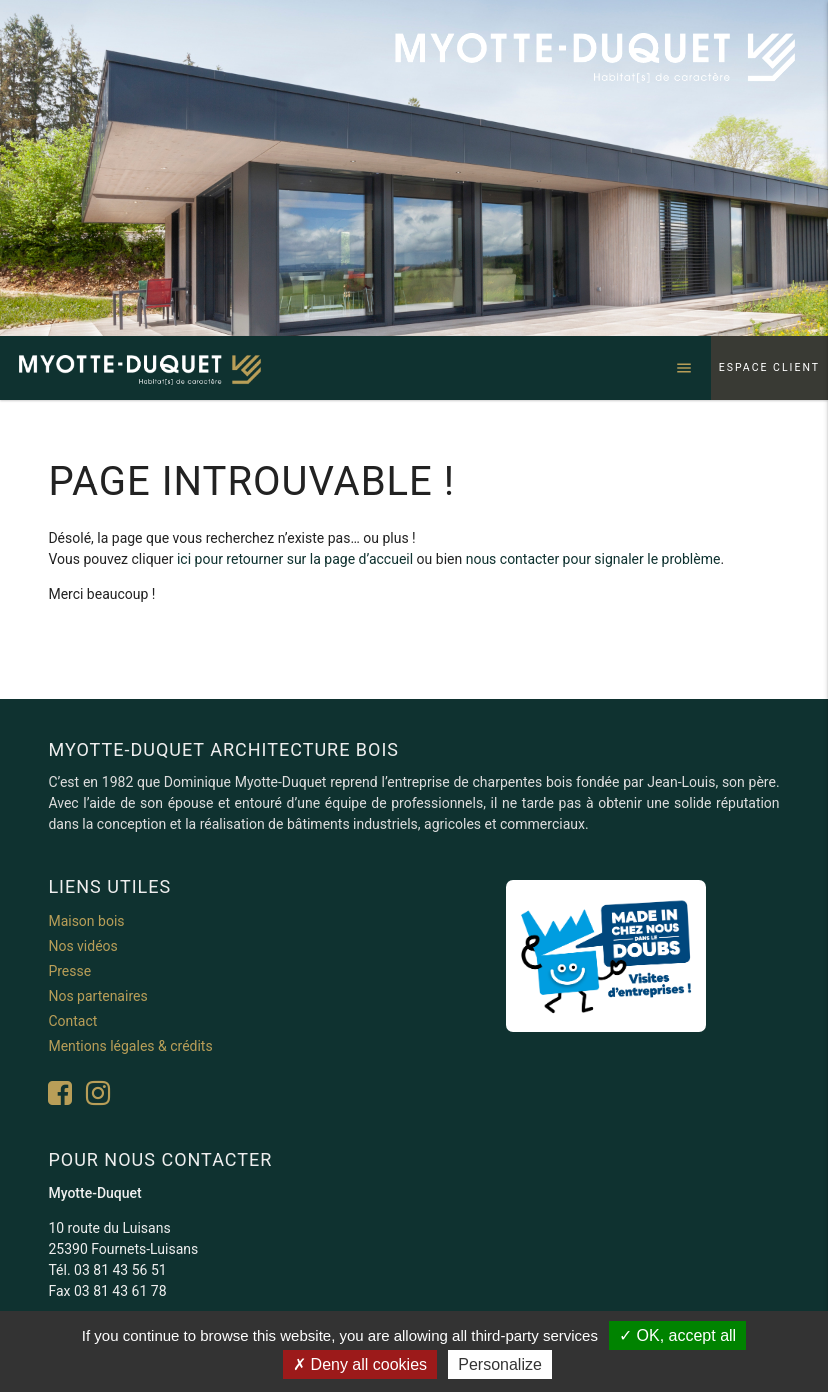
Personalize (500, 1364)
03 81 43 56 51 (120, 1270)
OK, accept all (677, 1335)
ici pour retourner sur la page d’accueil (295, 559)
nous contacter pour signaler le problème (593, 559)
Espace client (769, 367)
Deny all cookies (360, 1364)
